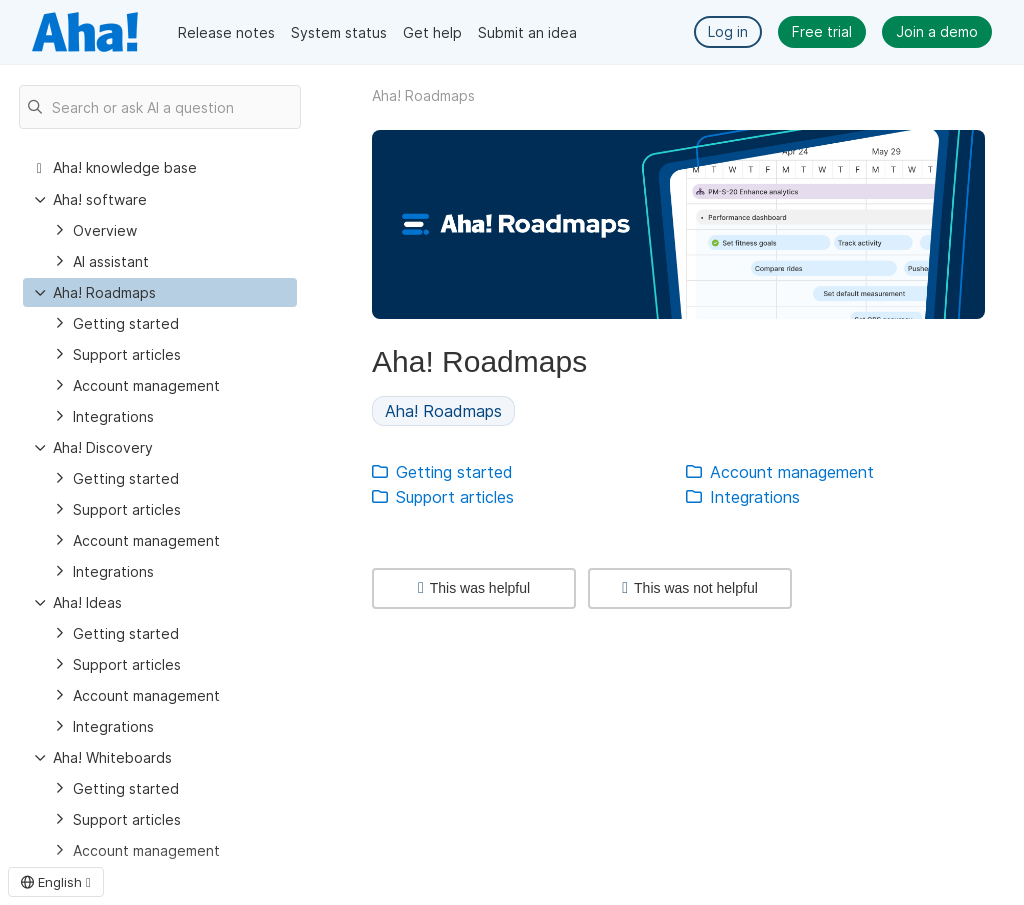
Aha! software (100, 199)
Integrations (113, 416)
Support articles (127, 354)
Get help (432, 32)
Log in (728, 31)
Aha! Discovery (103, 447)
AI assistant (111, 261)
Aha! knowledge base (125, 167)
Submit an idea (527, 32)
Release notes (226, 32)
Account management (146, 385)
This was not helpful (690, 588)
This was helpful (474, 588)
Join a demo (937, 31)
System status (339, 32)
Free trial (822, 31)
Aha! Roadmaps (104, 292)
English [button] (56, 882)
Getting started (126, 323)
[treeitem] (160, 292)
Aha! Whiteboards (112, 757)
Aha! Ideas (87, 602)
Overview (105, 230)
